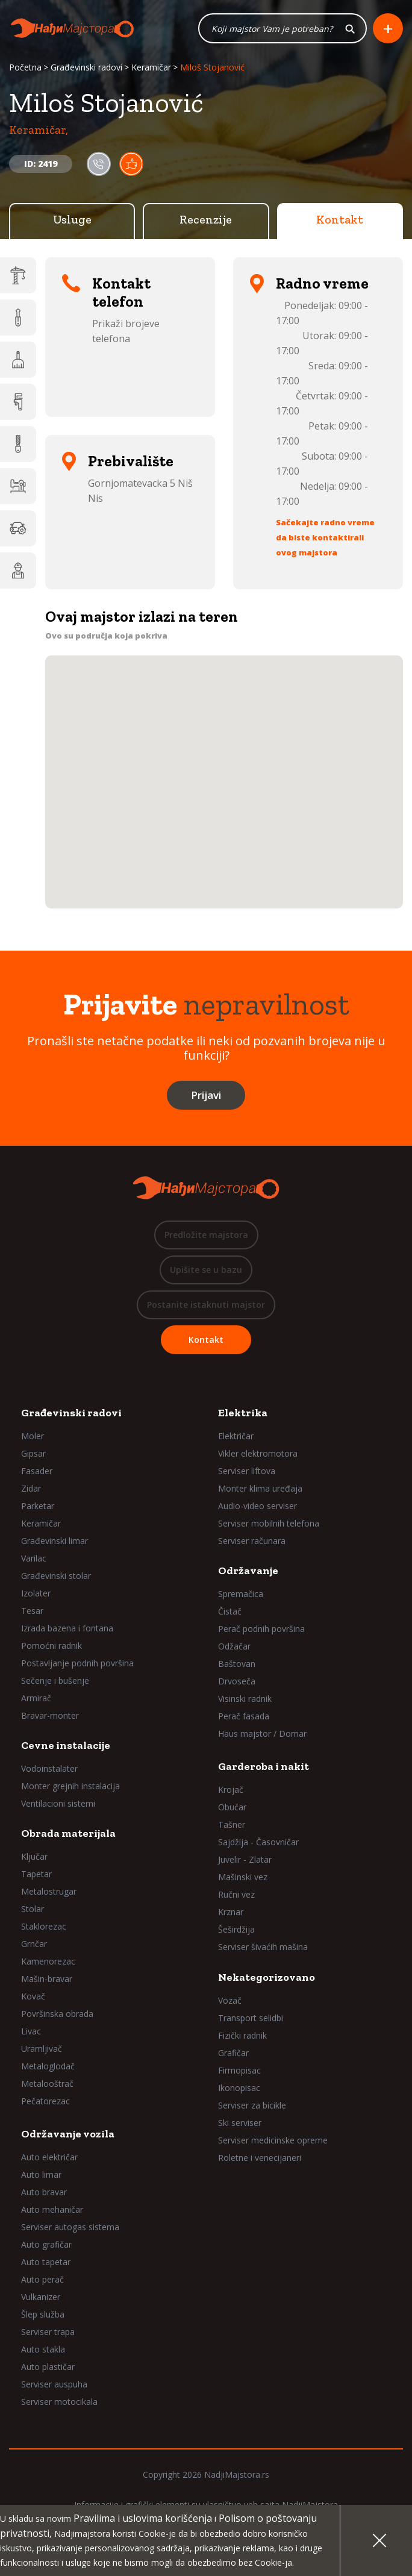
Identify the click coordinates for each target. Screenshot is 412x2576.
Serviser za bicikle (252, 2105)
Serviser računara (252, 1540)
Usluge (72, 219)
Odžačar (234, 1646)
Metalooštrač (47, 2083)
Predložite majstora (206, 1234)
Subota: (319, 456)
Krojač (230, 1789)
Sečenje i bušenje (55, 1680)
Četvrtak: (316, 395)
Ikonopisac (239, 2087)
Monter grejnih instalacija (70, 1786)
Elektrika (242, 1412)
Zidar (31, 1488)
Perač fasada (243, 1716)
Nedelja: (318, 486)
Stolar (32, 1909)
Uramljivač (41, 2048)
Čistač (230, 1611)
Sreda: (322, 365)
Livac (31, 2031)
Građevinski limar (54, 1540)
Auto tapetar (45, 2262)
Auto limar (41, 2174)
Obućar (232, 1807)
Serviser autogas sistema (70, 2227)
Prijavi (206, 1095)
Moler (32, 1436)
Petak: (322, 426)
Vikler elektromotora (258, 1453)
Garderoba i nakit (263, 1766)
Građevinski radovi (86, 67)
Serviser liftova (246, 1471)
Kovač (33, 1996)
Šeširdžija (236, 1929)
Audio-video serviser (257, 1506)
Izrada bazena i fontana (67, 1628)
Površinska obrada (57, 2013)
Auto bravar (44, 2192)
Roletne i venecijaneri (259, 2157)
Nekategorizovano (266, 1977)
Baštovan (236, 1663)
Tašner (231, 1824)
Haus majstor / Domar (262, 1733)
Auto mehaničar (52, 2209)
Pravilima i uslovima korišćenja (142, 2518)
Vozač (230, 2000)
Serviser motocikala (59, 2401)
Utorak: (319, 335)
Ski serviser (239, 2122)
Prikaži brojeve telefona (126, 331)
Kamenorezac (48, 1961)
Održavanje (248, 1570)
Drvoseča (236, 1681)
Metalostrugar (48, 1891)
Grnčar (34, 1943)
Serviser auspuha (54, 2384)
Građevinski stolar (56, 1575)
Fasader (36, 1471)
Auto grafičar (46, 2244)
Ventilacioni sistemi (58, 1803)
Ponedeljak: (310, 305)
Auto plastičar (48, 2366)
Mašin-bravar (46, 1978)
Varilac (33, 1558)
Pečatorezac (45, 2101)
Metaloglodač (48, 2066)
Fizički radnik (242, 2035)
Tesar (32, 1610)
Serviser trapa (48, 2331)
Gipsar (33, 1453)
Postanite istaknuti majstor (206, 1304)
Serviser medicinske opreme (273, 2140)
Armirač (36, 1698)
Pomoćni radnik (51, 1645)
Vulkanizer (40, 2296)
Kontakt (339, 219)
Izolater (36, 1593)
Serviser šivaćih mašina (263, 1946)
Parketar (37, 1506)
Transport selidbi (250, 2018)
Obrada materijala (68, 1833)
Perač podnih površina (261, 1628)
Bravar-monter (50, 1715)
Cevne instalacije (65, 1745)
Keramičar (151, 67)
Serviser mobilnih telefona (268, 1523)
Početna (25, 67)
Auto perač (42, 2279)
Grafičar (233, 2053)
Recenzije (205, 219)
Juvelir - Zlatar (245, 1859)
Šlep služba (42, 2314)
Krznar (230, 1912)
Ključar (34, 1856)
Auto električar (49, 2157)
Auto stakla (43, 2349)
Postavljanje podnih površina (77, 1663)
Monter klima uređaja (260, 1488)
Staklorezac (43, 1926)
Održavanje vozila (67, 2133)
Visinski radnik (245, 1698)
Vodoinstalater (49, 1768)
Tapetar (36, 1874)
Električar (236, 1436)
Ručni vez (236, 1894)
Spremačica (240, 1593)
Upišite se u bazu (206, 1269)
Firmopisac (239, 2070)
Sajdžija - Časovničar (258, 1842)
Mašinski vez (242, 1877)
